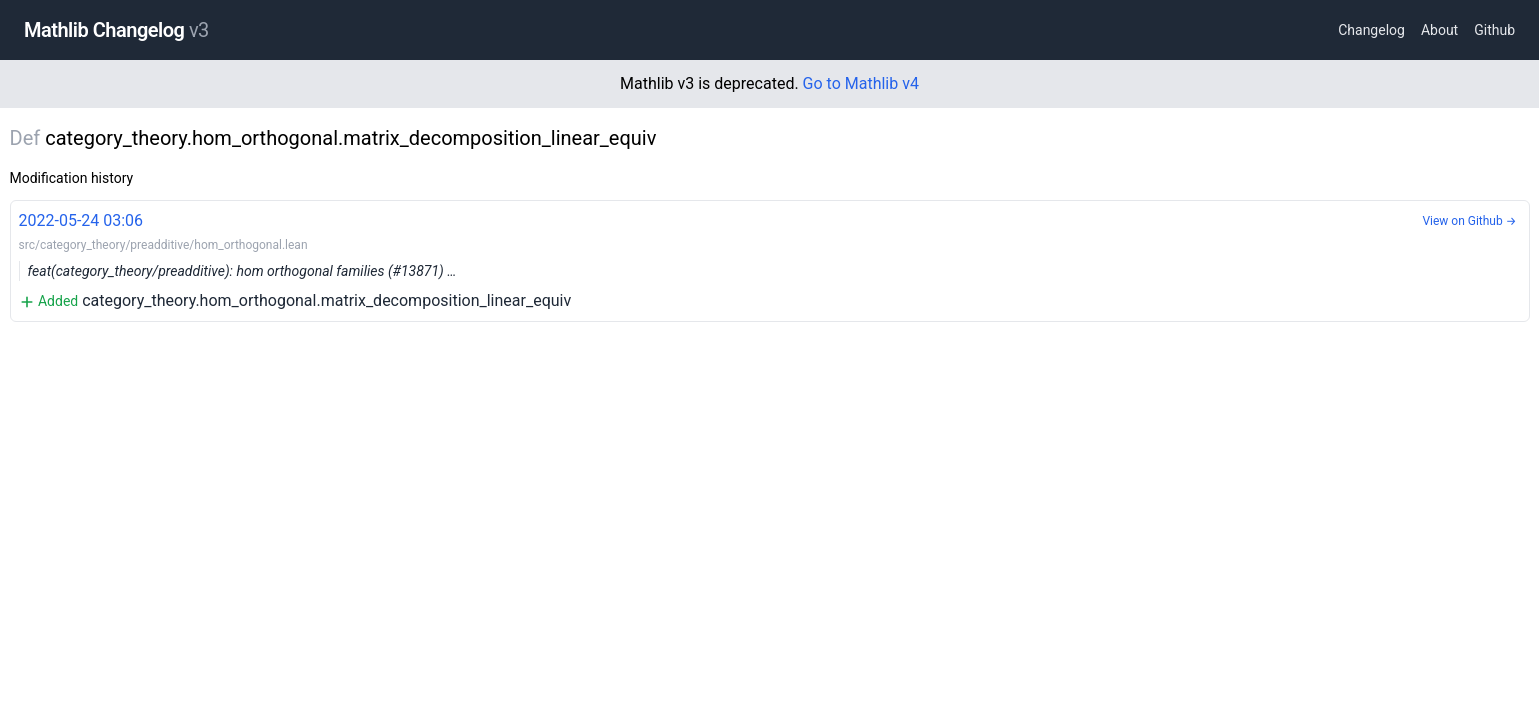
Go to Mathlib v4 (861, 83)
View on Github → (1469, 221)
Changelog (1371, 30)
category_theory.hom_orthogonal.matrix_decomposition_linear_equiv (770, 259)
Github (1494, 30)
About (1439, 30)
